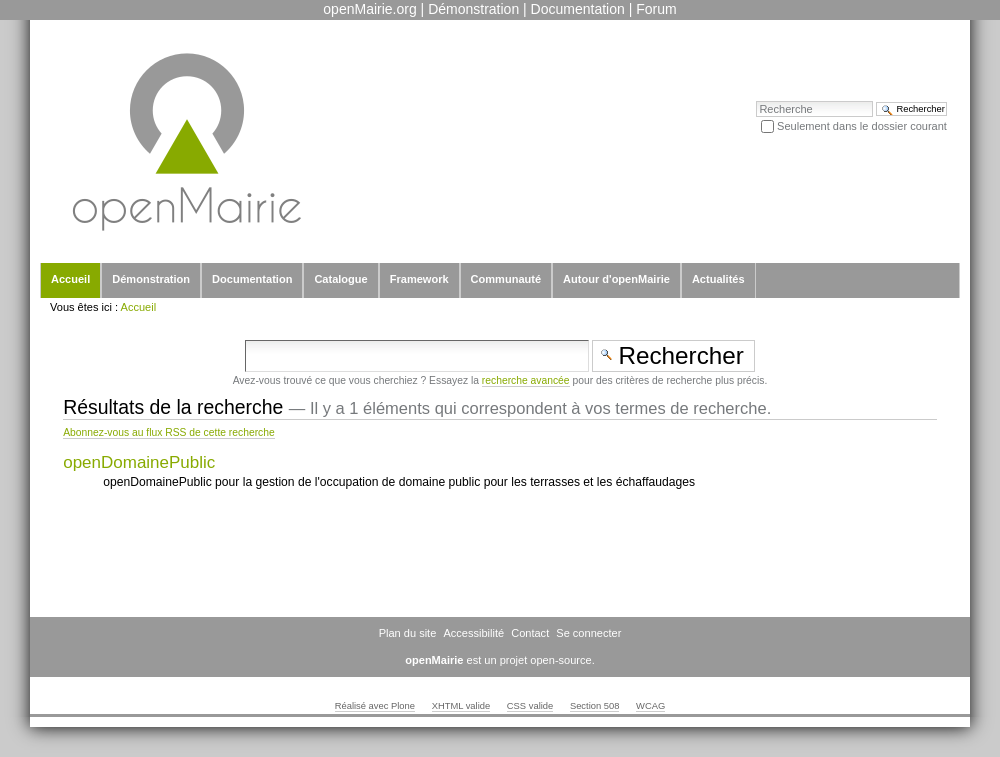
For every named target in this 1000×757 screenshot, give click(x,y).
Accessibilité (473, 633)
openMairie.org (369, 9)
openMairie (434, 660)
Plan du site (408, 633)
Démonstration (473, 9)
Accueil (70, 279)
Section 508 (595, 706)
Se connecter (588, 633)
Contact (530, 633)
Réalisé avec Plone (375, 706)
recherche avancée (526, 380)
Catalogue (340, 279)
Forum (656, 9)
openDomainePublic (139, 462)
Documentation (578, 9)
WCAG (650, 706)
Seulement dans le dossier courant (862, 126)
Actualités (718, 279)
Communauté (506, 279)
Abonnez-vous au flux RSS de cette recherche (169, 432)
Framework (419, 279)
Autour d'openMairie (616, 279)
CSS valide (530, 706)
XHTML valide (461, 706)
